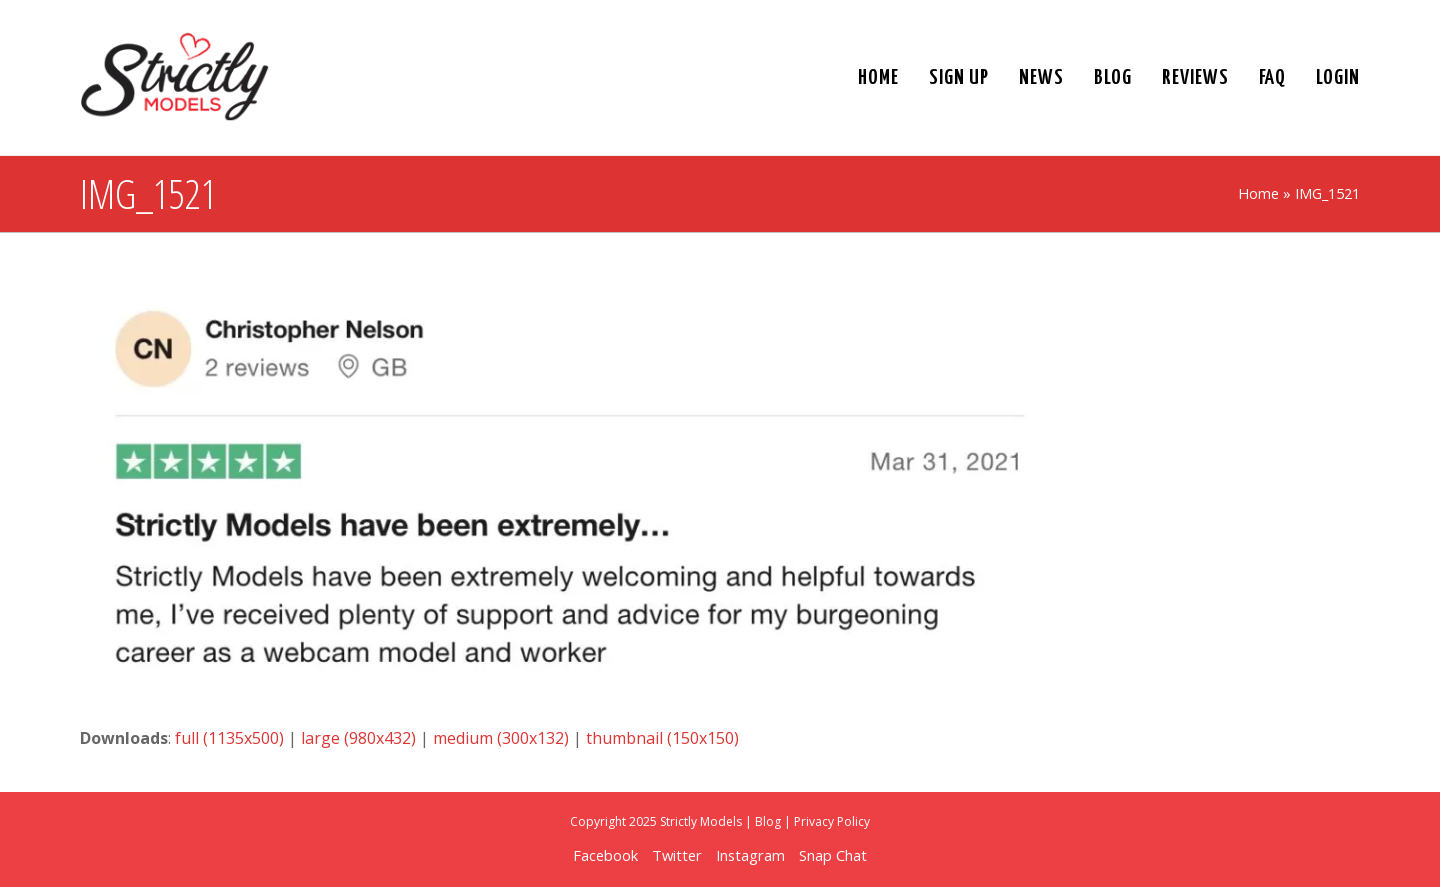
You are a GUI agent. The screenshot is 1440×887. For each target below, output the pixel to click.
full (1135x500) (229, 738)
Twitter (677, 855)
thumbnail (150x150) (662, 738)
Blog (768, 821)
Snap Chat (833, 855)
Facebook (605, 855)
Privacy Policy (832, 821)
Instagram (750, 855)
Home (1258, 193)
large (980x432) (358, 738)
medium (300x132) (501, 738)
